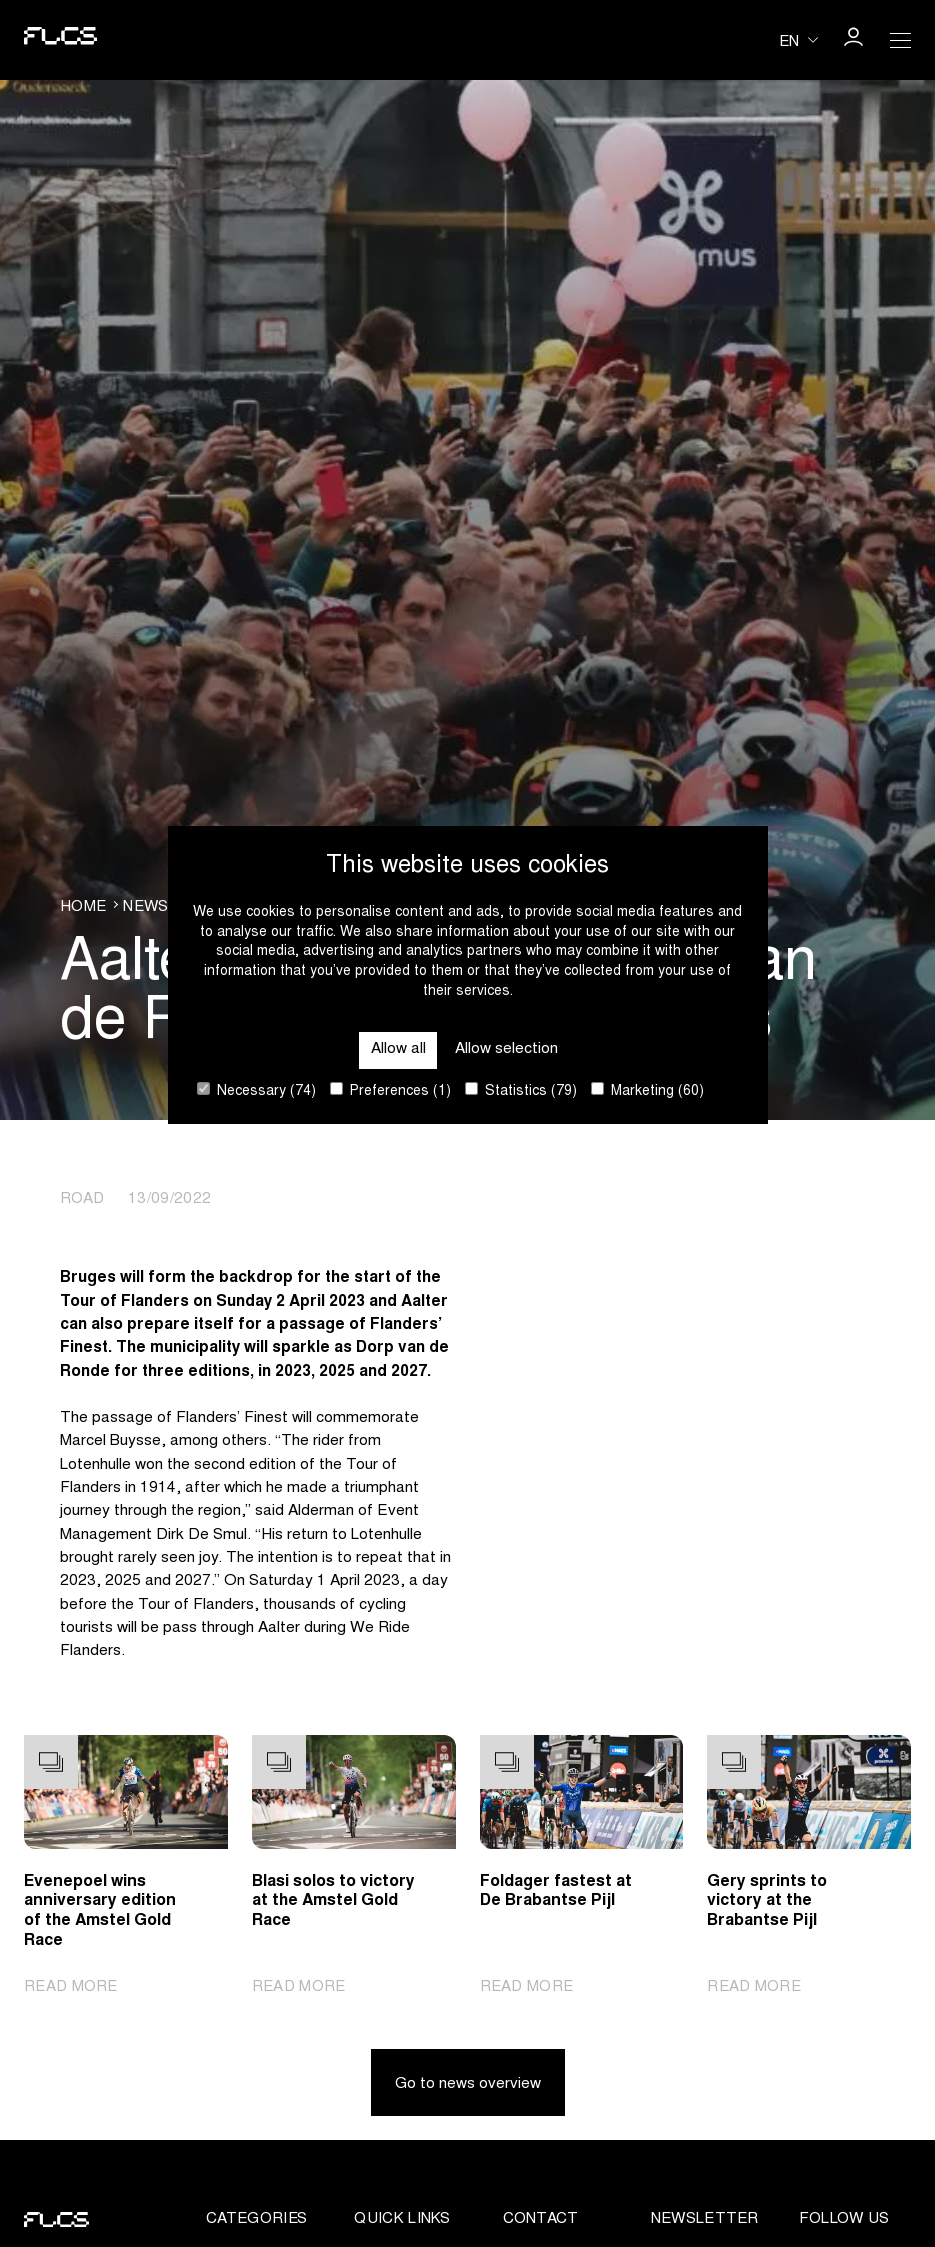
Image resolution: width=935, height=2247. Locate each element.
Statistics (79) (521, 1090)
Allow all (398, 1049)
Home (83, 907)
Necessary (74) (256, 1090)
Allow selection (506, 1049)
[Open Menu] (901, 40)
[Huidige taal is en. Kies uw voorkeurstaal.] (798, 39)
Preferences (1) (390, 1090)
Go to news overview (468, 2085)
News (145, 907)
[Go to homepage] (56, 40)
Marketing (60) (647, 1090)
